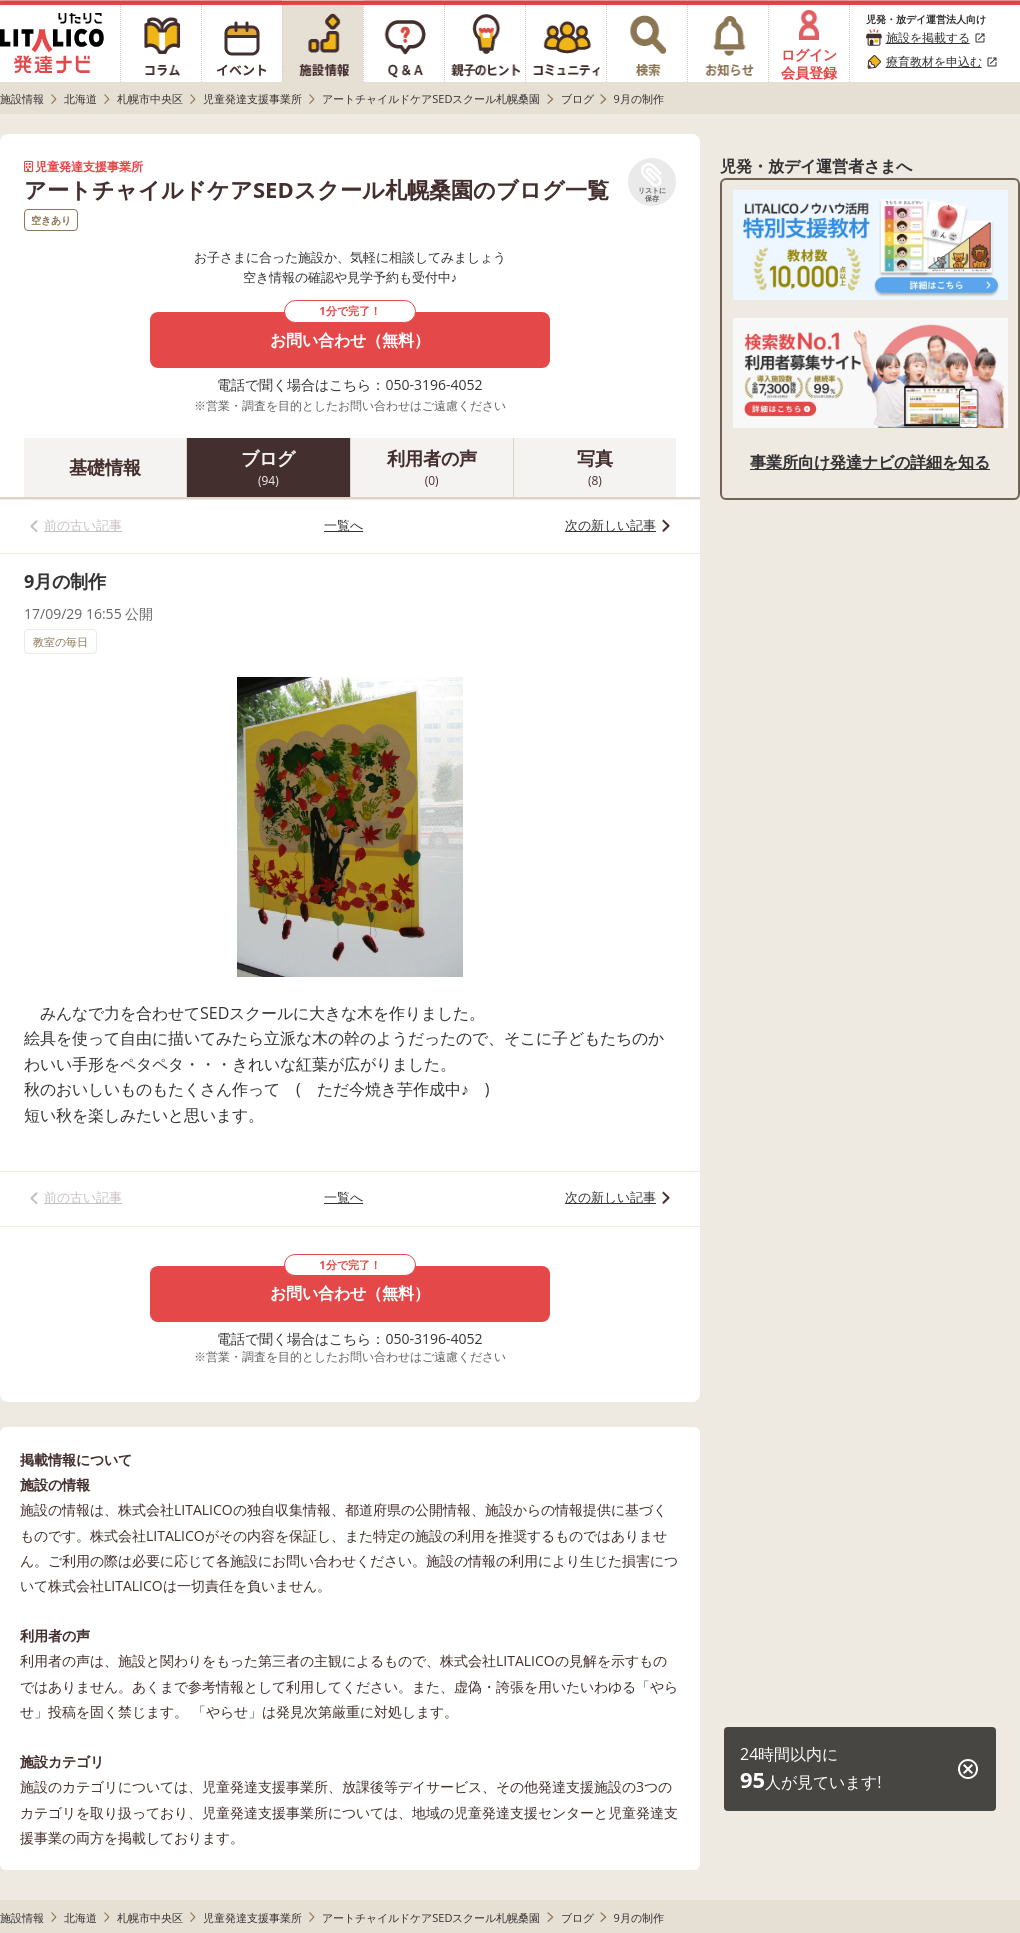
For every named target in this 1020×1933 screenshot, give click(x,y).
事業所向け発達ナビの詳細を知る (870, 462)
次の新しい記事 (610, 525)
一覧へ (343, 525)
